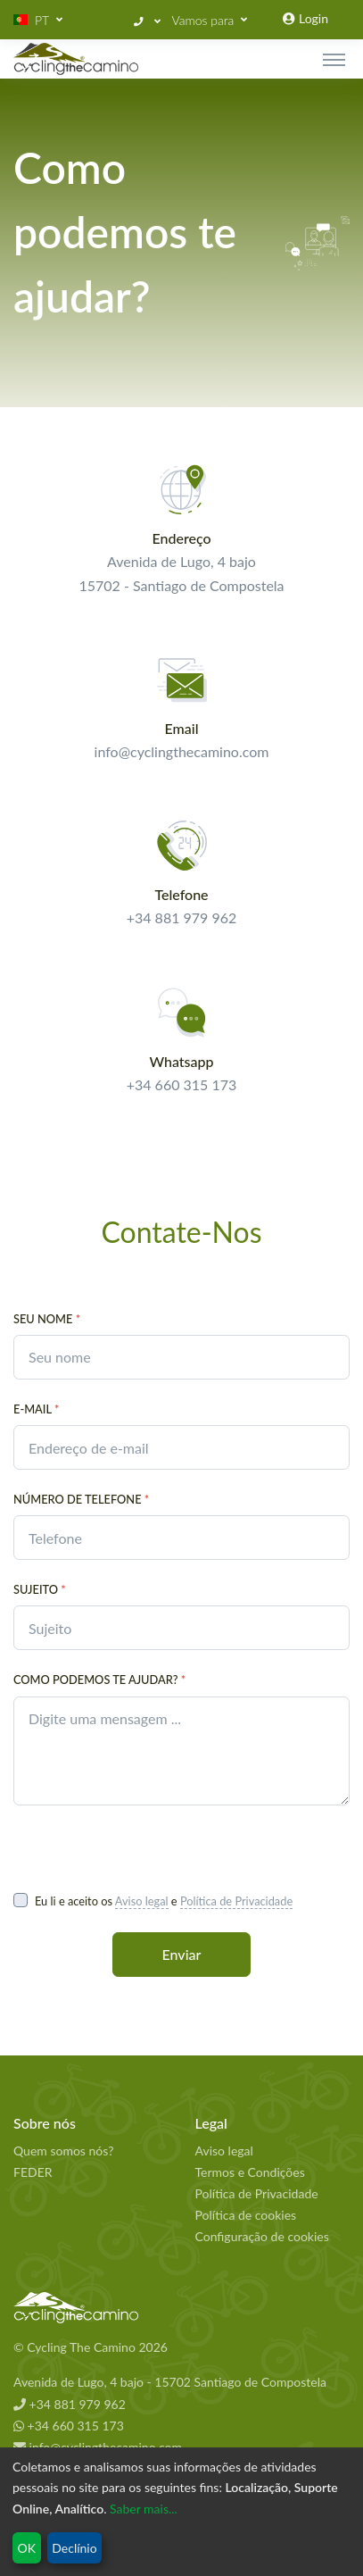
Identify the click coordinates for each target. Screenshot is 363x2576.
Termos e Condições (250, 2172)
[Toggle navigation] (334, 59)
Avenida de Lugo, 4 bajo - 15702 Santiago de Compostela (169, 2381)
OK (27, 2547)
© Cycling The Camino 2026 (90, 2347)
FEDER (33, 2172)
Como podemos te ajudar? (99, 1679)
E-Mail (36, 1409)
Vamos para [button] (203, 20)
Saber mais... (143, 2508)
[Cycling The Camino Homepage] (181, 2308)
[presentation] (149, 1847)
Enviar (182, 1954)
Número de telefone (81, 1499)
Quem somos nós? (63, 2150)
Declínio (74, 2547)
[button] (37, 20)
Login (305, 18)
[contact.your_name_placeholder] (181, 1357)
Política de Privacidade (236, 1901)
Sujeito (39, 1589)
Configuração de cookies (262, 2236)
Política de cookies (246, 2214)
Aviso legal (142, 1901)
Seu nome (46, 1319)
